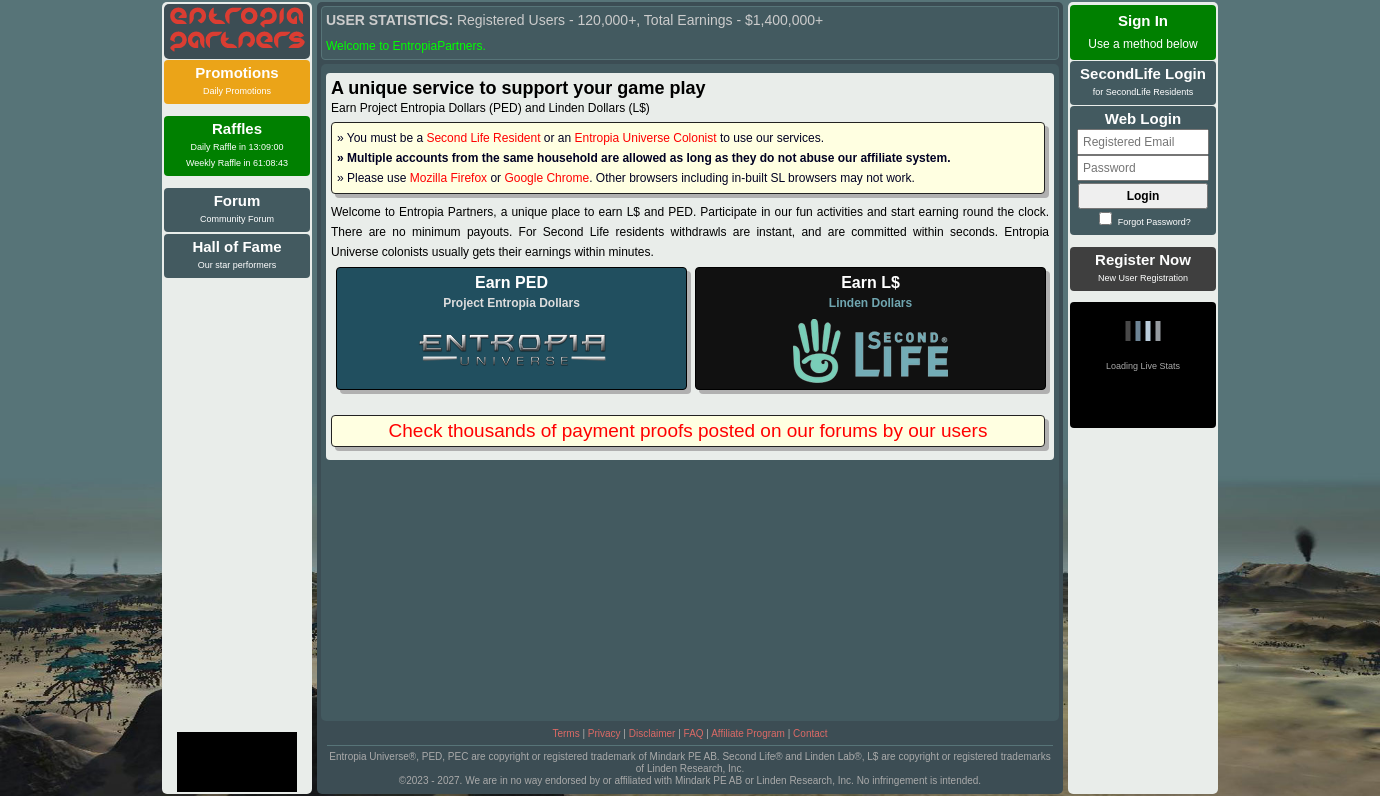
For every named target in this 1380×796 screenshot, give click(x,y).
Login (1143, 196)
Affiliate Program (748, 733)
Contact (810, 733)
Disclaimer (652, 733)
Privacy (604, 733)
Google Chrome (546, 178)
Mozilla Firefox (448, 178)
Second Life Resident (483, 138)
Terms (565, 733)
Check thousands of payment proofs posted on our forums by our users (688, 430)
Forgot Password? (1145, 222)
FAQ (694, 733)
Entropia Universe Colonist (646, 138)
